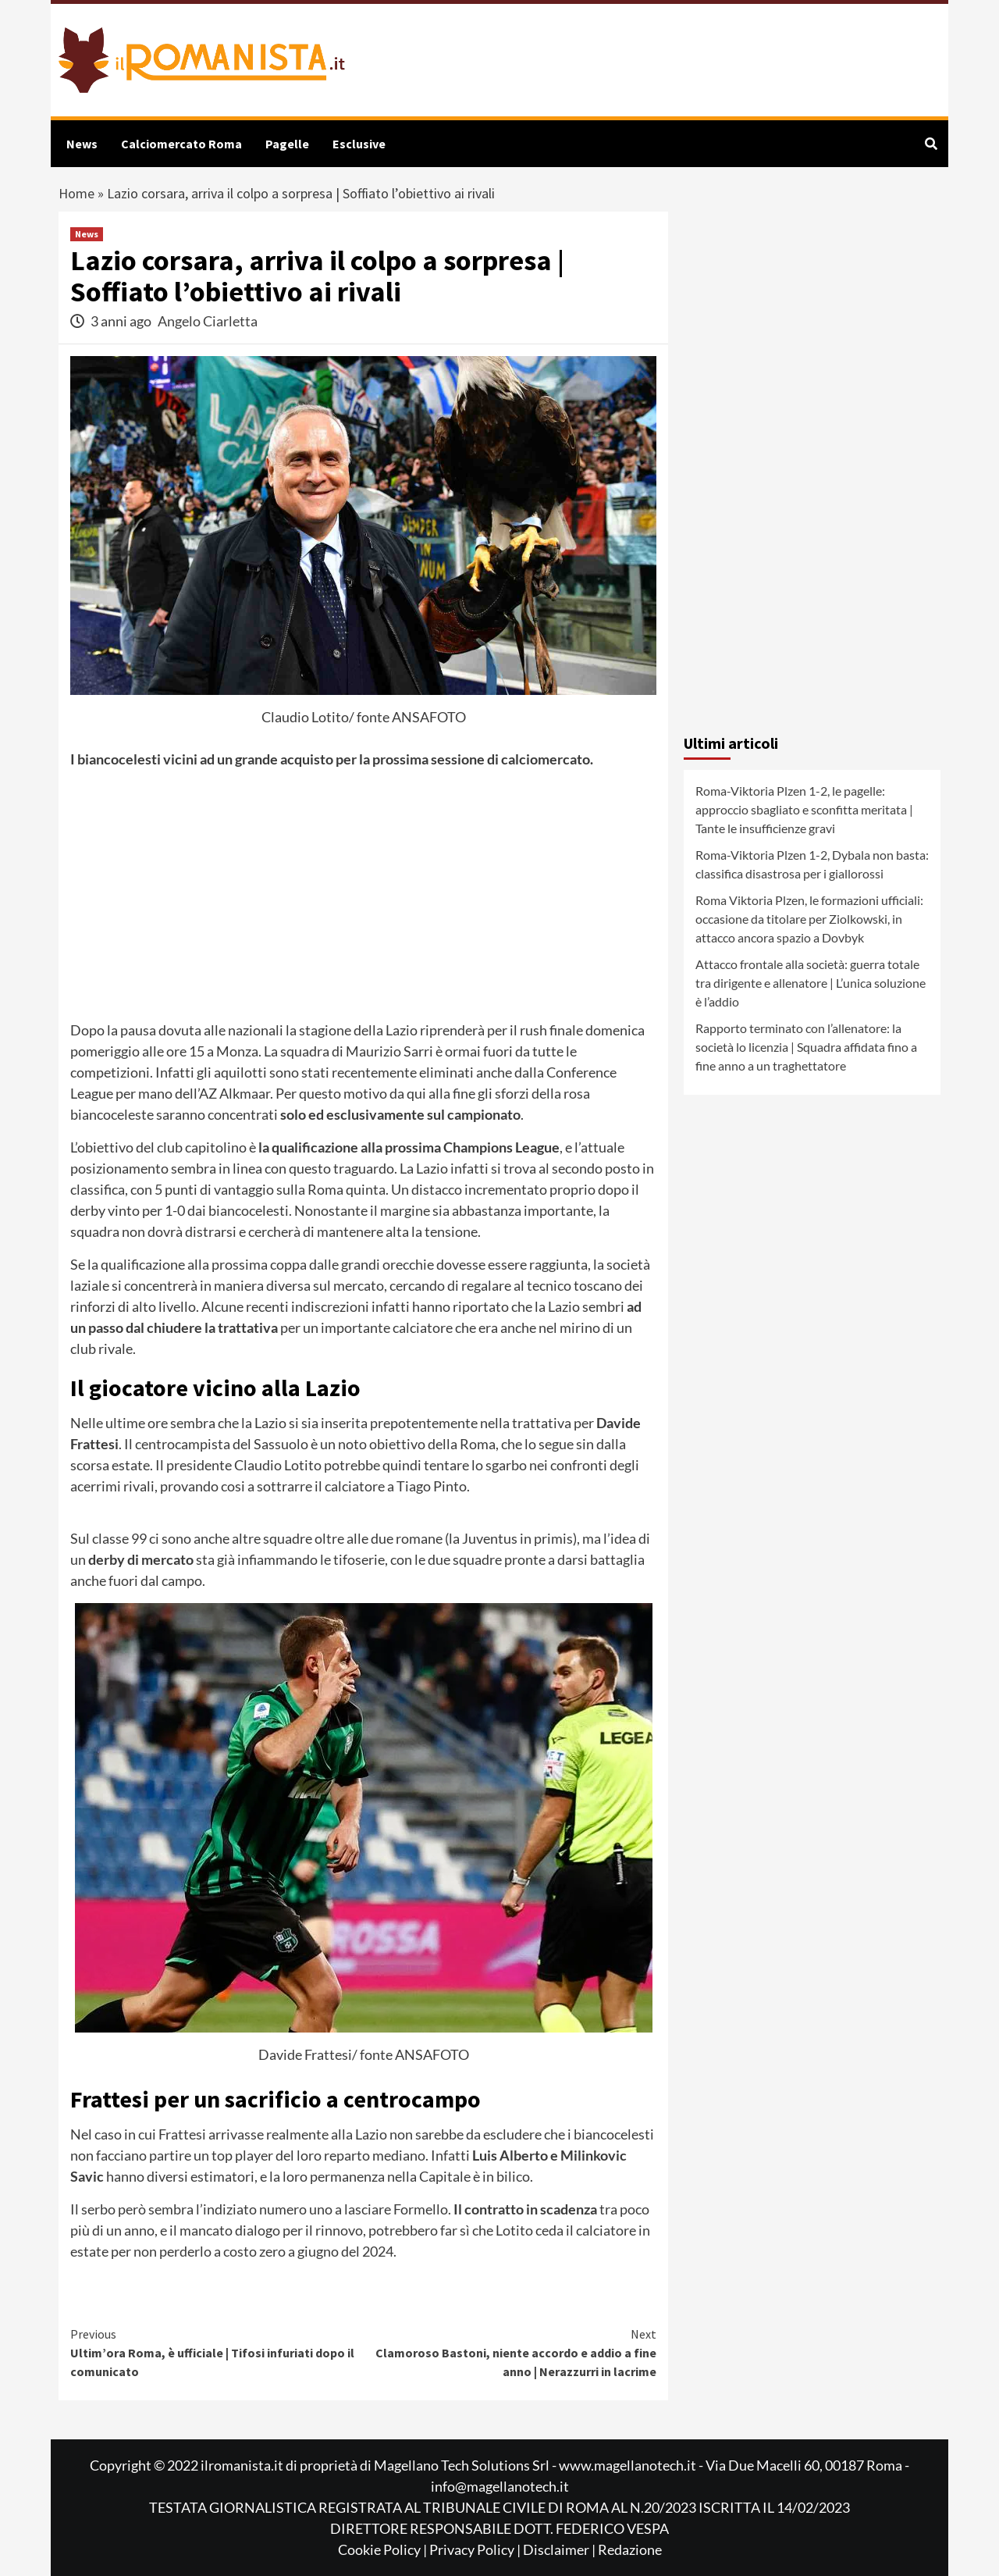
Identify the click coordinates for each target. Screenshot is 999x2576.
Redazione (630, 2549)
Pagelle (287, 143)
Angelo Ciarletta (208, 321)
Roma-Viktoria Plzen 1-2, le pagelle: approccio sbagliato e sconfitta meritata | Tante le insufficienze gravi (804, 809)
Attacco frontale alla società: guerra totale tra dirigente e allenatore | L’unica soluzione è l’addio (810, 983)
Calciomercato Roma (181, 143)
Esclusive (359, 143)
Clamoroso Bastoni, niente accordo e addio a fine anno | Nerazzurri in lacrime (510, 2352)
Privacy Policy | (476, 2549)
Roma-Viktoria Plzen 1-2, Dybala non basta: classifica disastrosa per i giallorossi (812, 864)
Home (76, 193)
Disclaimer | (560, 2549)
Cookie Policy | (383, 2549)
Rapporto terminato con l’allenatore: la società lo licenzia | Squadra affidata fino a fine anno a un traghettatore (806, 1047)
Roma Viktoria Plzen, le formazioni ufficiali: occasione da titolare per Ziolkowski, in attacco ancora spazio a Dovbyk (809, 919)
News (82, 143)
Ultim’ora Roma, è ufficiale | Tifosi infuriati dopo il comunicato (217, 2352)
